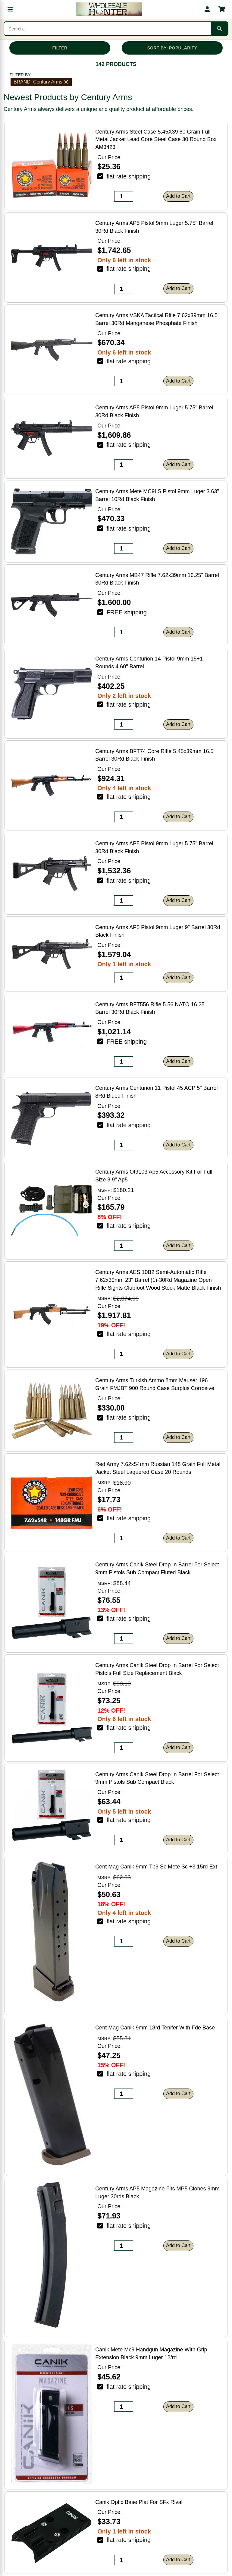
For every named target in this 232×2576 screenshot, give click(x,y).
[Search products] (107, 28)
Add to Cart (178, 196)
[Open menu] (10, 9)
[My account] (207, 9)
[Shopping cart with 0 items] (221, 9)
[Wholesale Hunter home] (108, 9)
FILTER (59, 48)
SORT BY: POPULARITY (172, 48)
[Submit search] (219, 28)
